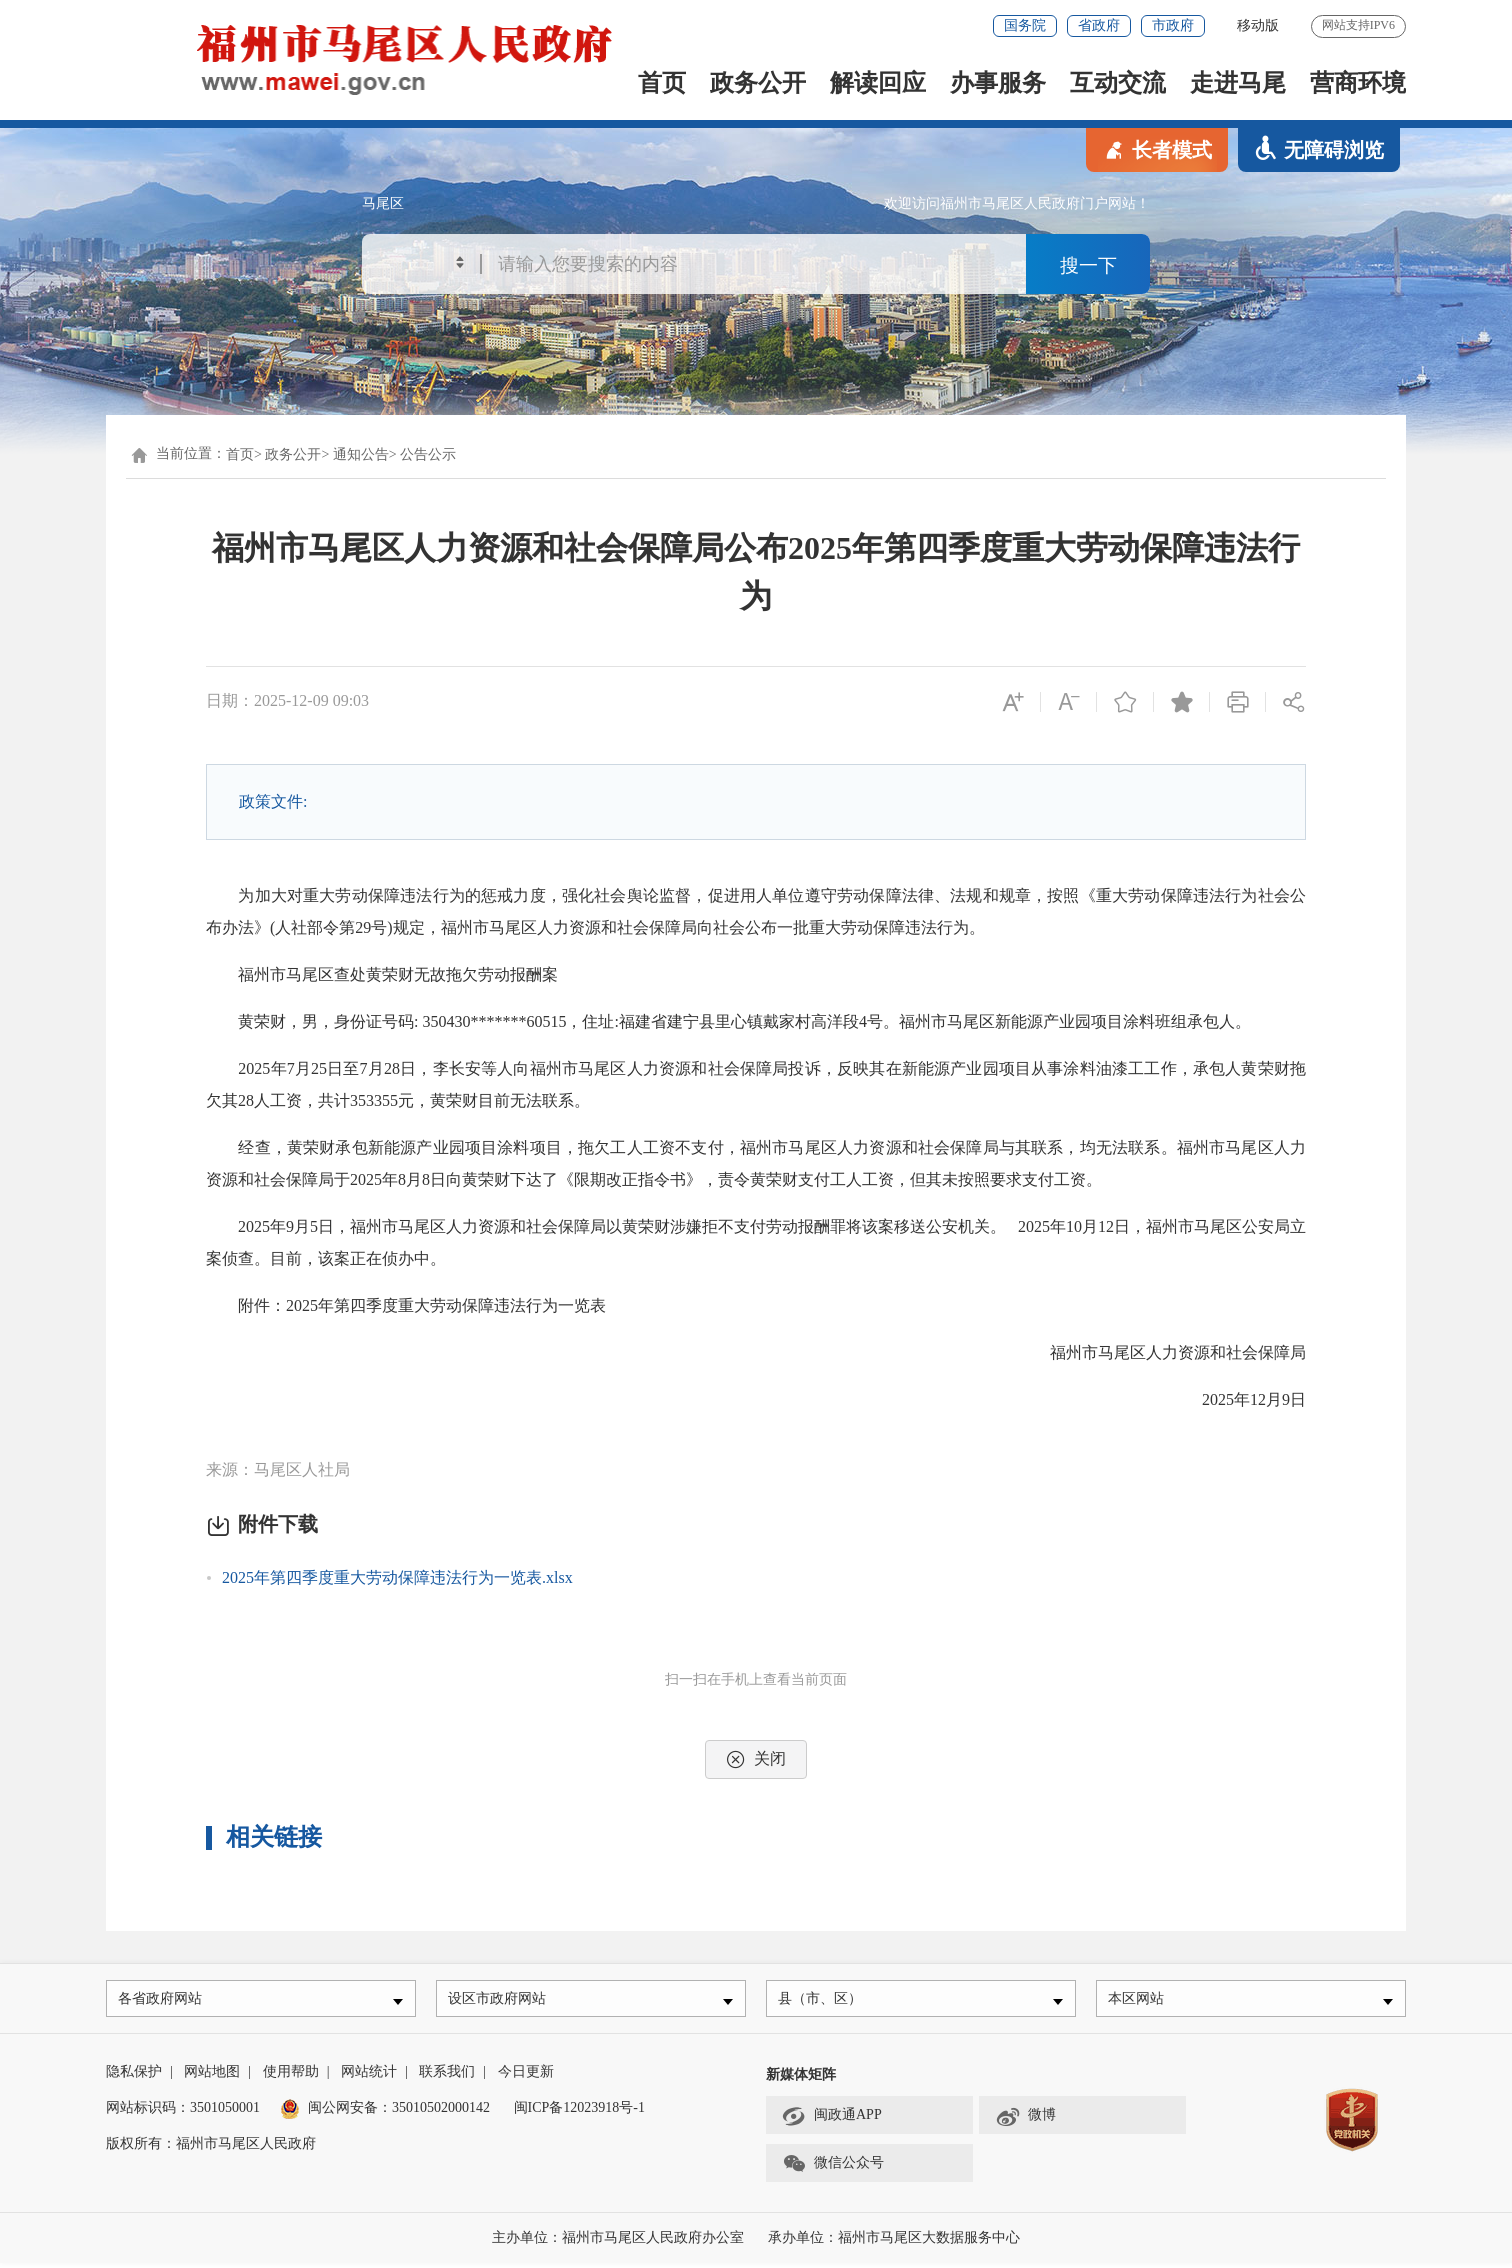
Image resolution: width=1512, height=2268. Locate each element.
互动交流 (1118, 83)
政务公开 (758, 83)
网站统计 (369, 2076)
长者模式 (1157, 148)
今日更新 (526, 2076)
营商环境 (1358, 83)
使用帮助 (291, 2076)
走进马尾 (1238, 83)
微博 (1025, 2121)
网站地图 (212, 2076)
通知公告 (361, 454)
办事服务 (998, 83)
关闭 (756, 1759)
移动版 (1258, 25)
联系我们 (447, 2076)
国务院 (1025, 25)
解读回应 (878, 83)
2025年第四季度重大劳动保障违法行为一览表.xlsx (397, 1577)
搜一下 (1088, 266)
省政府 (1099, 25)
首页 (662, 83)
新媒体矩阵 (801, 2079)
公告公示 (428, 454)
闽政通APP (832, 2121)
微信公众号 (833, 2169)
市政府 (1173, 25)
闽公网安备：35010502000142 (399, 2112)
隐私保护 (134, 2076)
